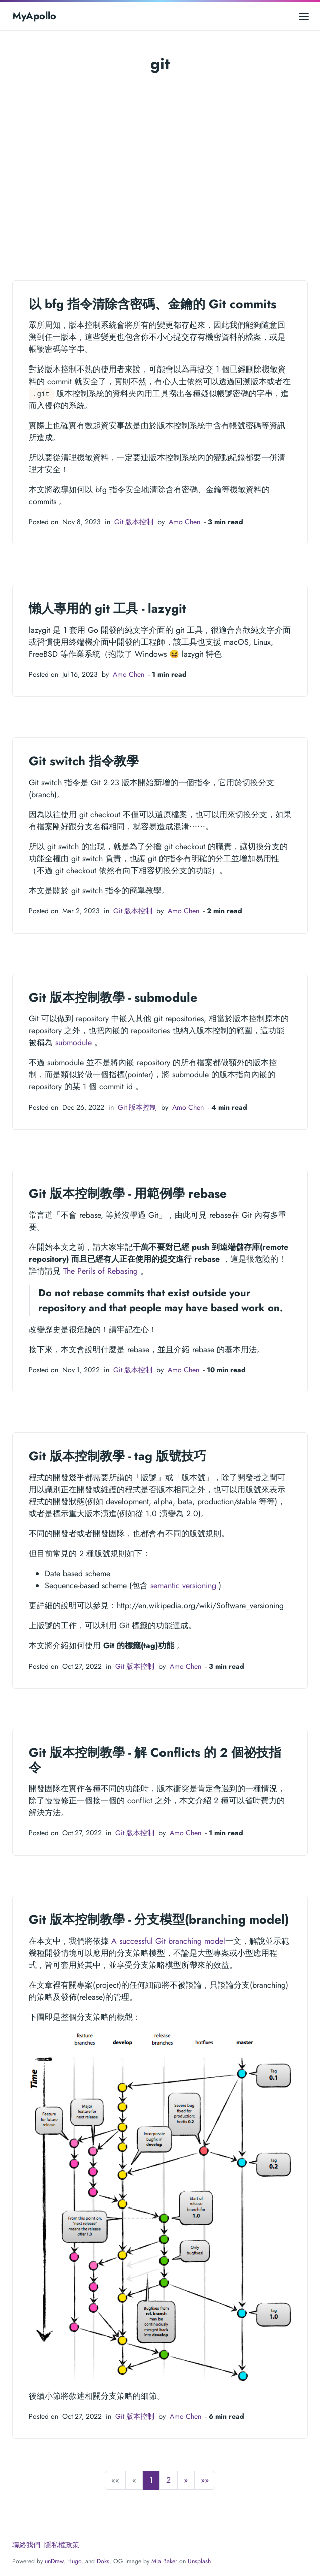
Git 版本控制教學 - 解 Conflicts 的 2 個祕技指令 (155, 1760)
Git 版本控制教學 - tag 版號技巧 (117, 1456)
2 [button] (168, 2480)
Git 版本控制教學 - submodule (113, 997)
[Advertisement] (160, 165)
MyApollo (34, 16)
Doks (103, 2561)
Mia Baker (164, 2561)
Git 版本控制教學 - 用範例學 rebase (128, 1193)
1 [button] (151, 2480)
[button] (185, 2480)
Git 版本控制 (133, 522)
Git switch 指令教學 (84, 761)
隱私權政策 (61, 2545)
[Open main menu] (304, 16)
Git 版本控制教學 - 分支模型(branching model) (159, 1919)
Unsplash (199, 2561)
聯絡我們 (26, 2545)
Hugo (74, 2561)
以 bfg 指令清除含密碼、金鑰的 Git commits (152, 304)
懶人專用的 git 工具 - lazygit (107, 608)
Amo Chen (184, 522)
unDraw (54, 2561)
